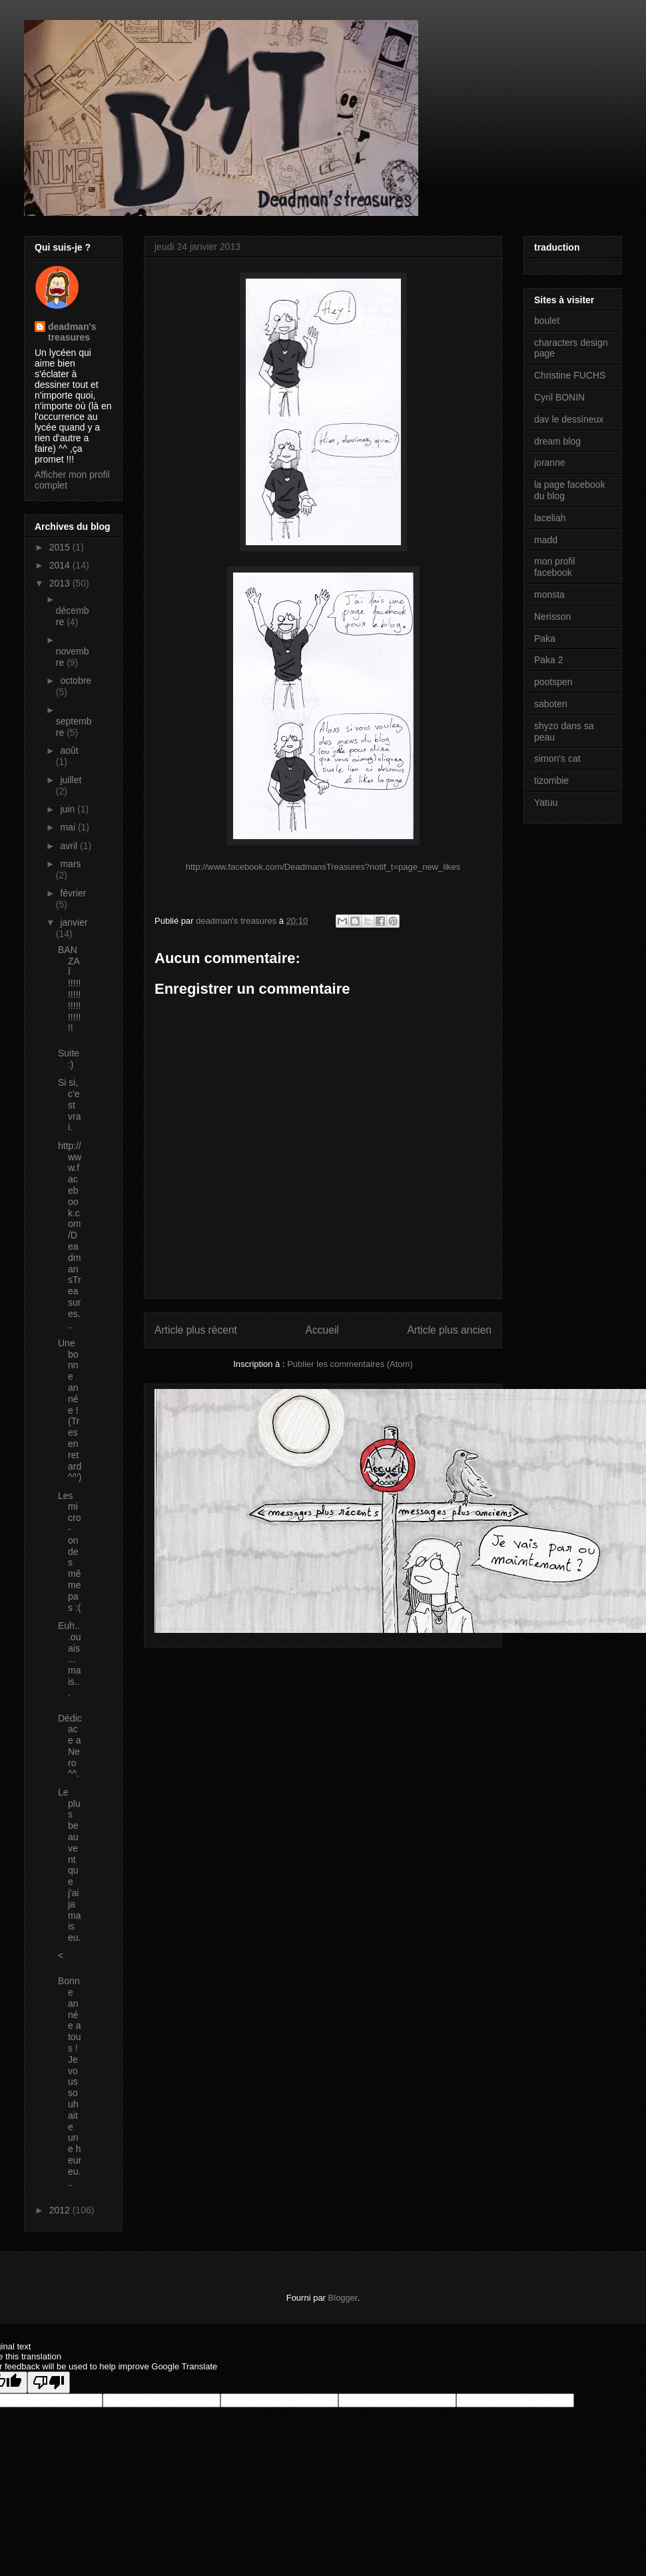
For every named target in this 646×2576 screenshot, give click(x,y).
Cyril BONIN (559, 397)
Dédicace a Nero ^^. (70, 1746)
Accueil (322, 1330)
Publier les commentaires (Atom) (350, 1364)
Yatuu (546, 802)
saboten (550, 703)
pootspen (553, 681)
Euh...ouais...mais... (69, 1659)
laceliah (549, 518)
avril (70, 845)
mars (70, 863)
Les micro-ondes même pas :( (69, 1551)
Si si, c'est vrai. (69, 1104)
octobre (75, 680)
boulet (546, 320)
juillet (70, 779)
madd (545, 540)
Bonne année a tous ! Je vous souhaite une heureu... (69, 2081)
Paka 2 (548, 659)
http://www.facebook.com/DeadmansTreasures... (69, 1235)
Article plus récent (196, 1330)
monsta (549, 594)
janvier (73, 922)
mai (68, 827)
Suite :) (68, 1059)
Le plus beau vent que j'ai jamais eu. (69, 1865)
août (69, 750)
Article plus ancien (449, 1330)
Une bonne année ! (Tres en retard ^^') (69, 1410)
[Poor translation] (48, 2382)
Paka (544, 638)
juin (68, 809)
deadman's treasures (72, 332)
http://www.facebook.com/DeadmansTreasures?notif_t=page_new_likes (323, 867)
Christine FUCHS (569, 375)
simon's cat (557, 758)
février (73, 893)
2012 (61, 2210)
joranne (549, 462)
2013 (61, 583)
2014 (61, 565)
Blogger (343, 2298)
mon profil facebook (554, 567)
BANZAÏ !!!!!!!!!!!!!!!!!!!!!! (69, 989)
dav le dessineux (568, 419)
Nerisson (552, 616)
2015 (61, 547)
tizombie (551, 780)
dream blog (557, 441)
